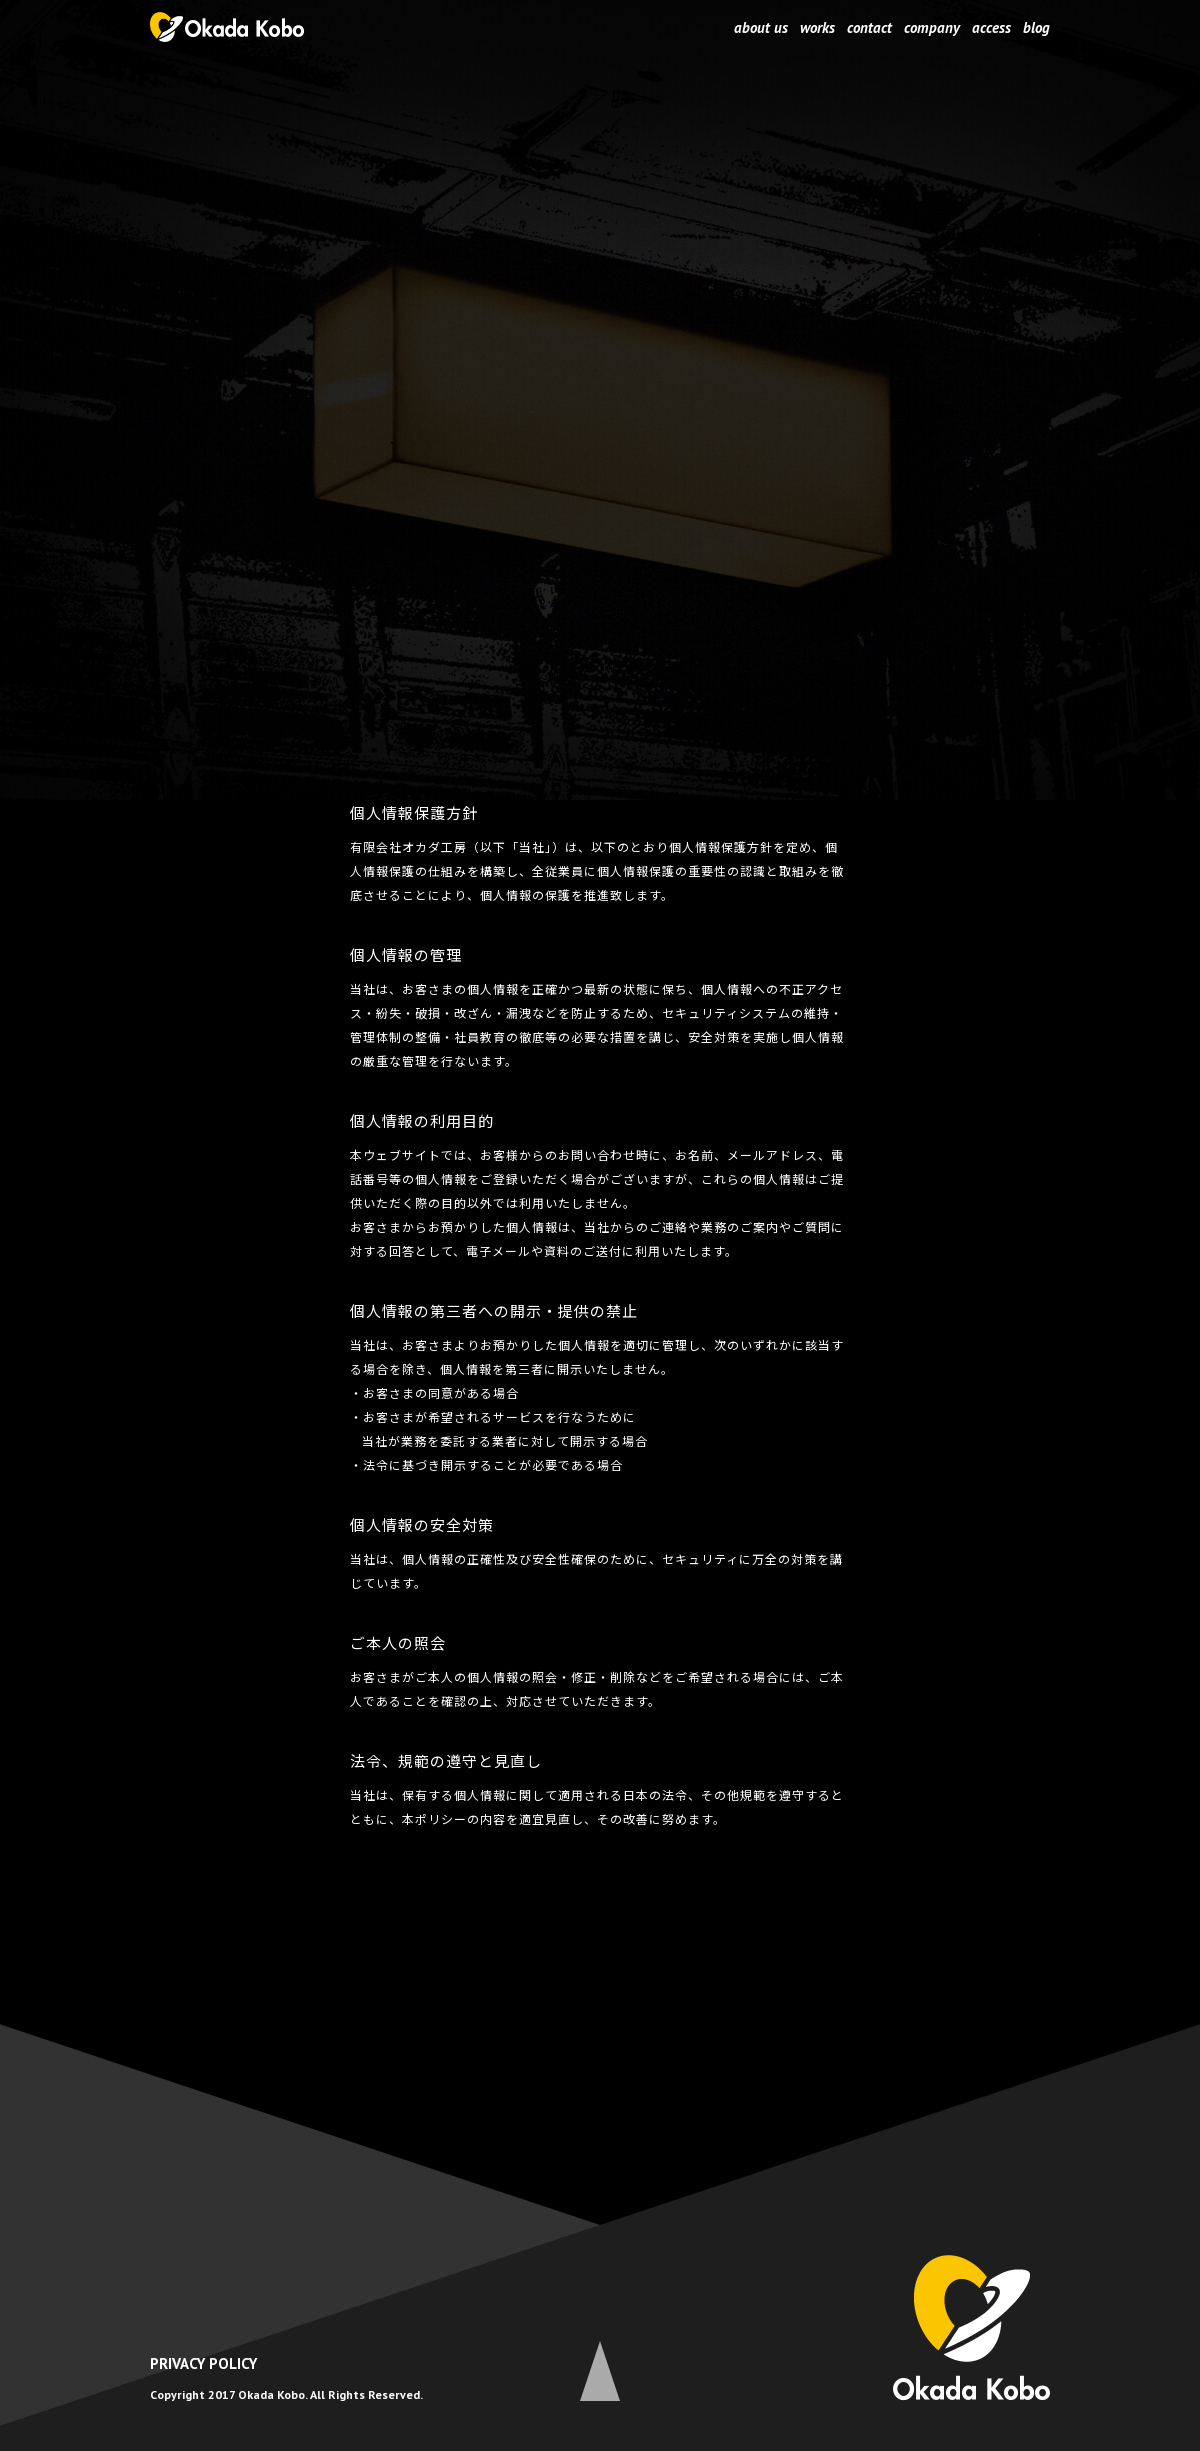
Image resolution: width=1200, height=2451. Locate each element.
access (991, 27)
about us (761, 27)
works (817, 27)
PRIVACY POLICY (203, 2363)
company (932, 27)
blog (1036, 27)
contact (869, 27)
